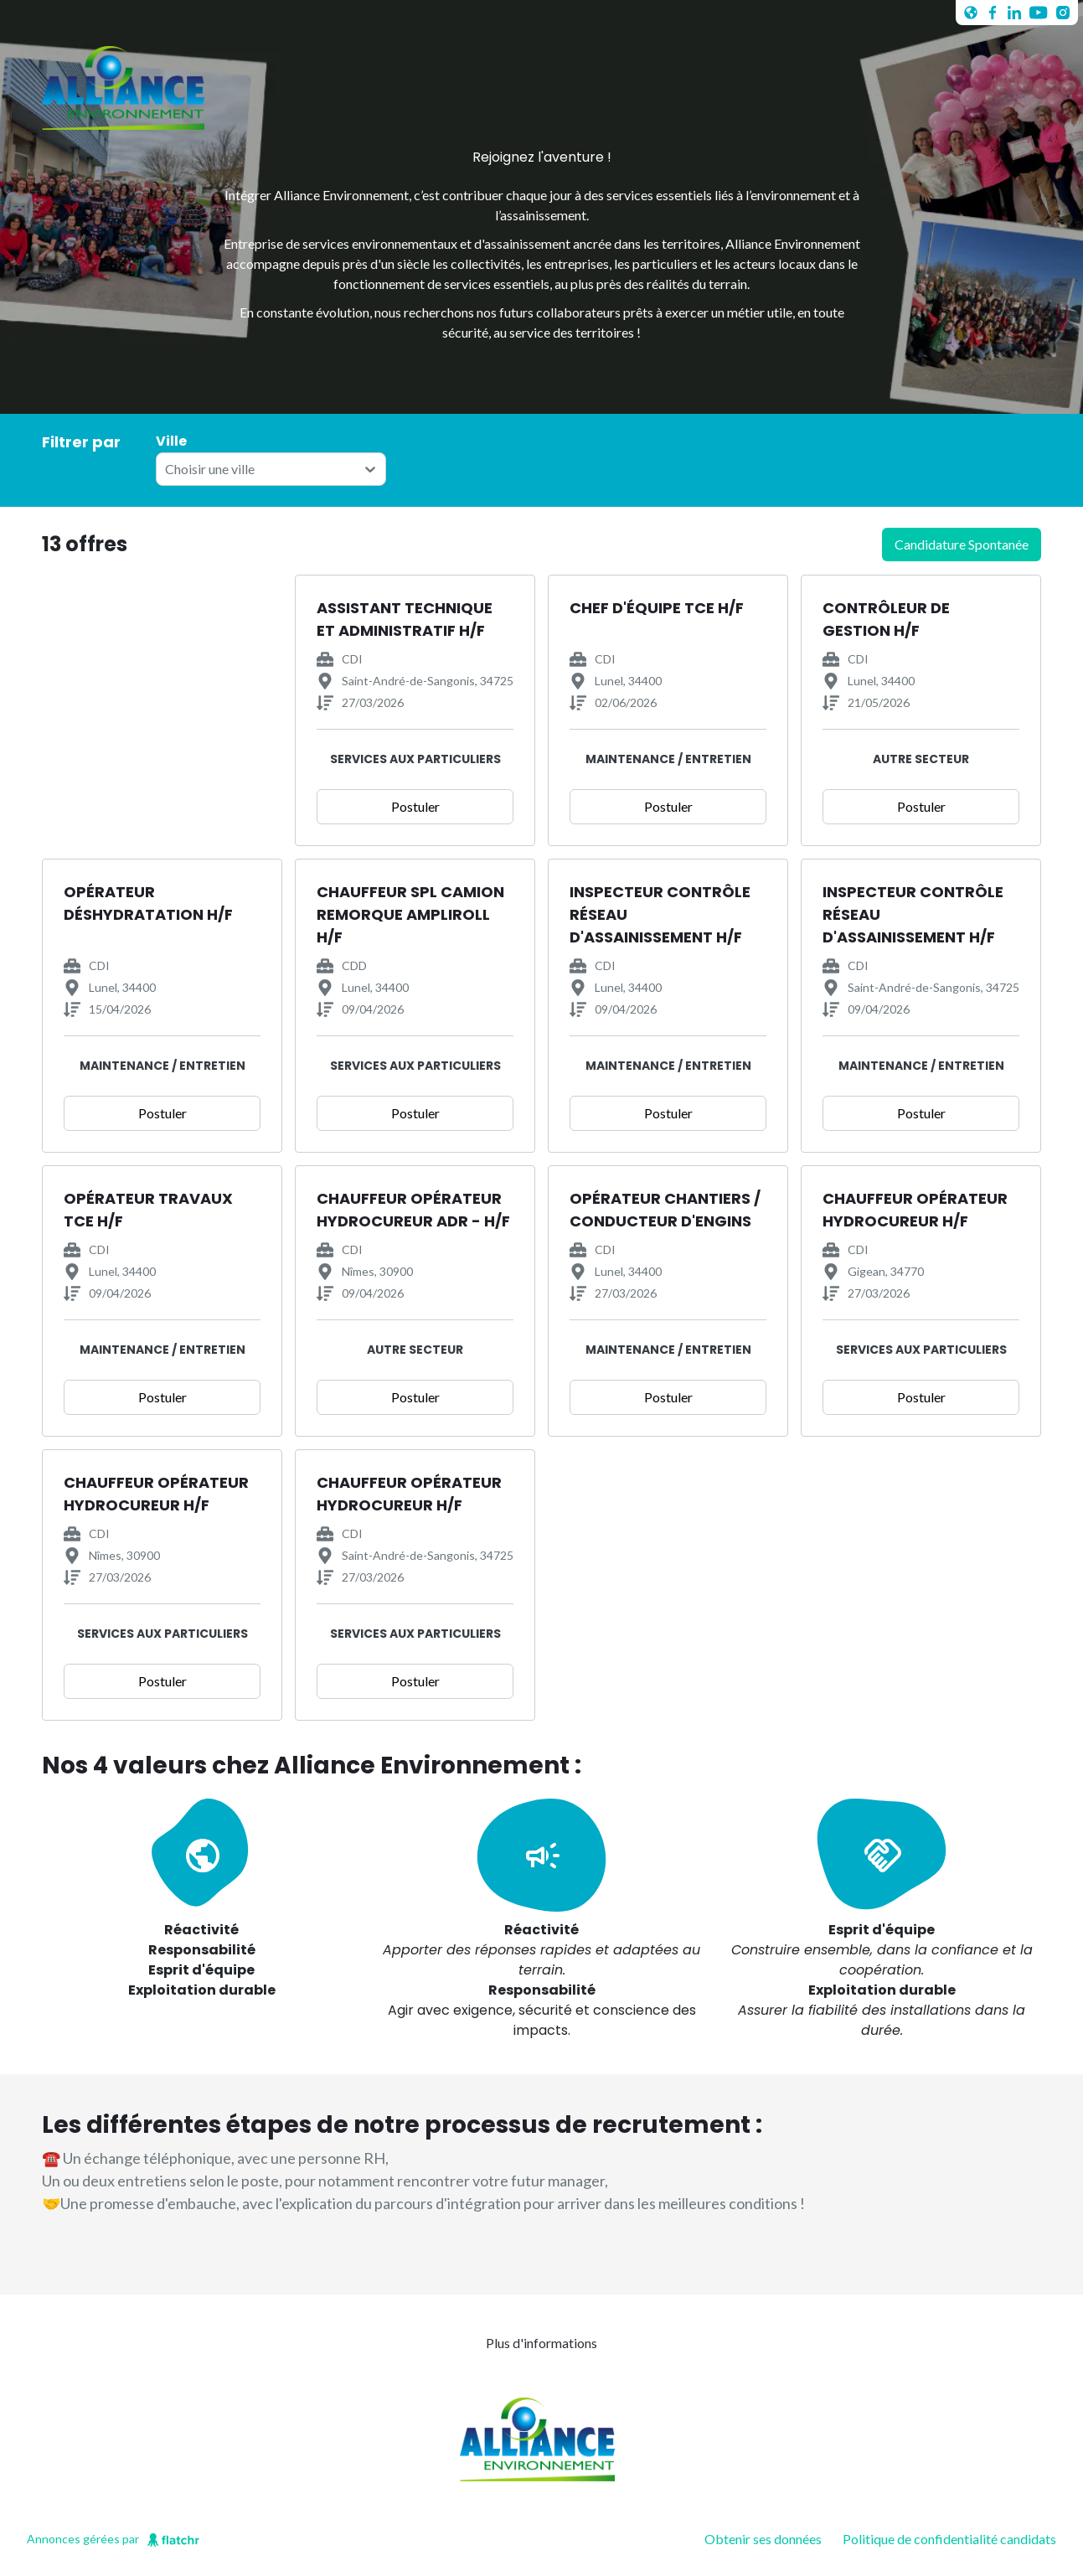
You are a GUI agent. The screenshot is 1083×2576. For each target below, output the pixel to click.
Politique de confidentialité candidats (949, 2539)
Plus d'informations (541, 2343)
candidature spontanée (962, 544)
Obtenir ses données (763, 2539)
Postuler (415, 806)
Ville (171, 441)
